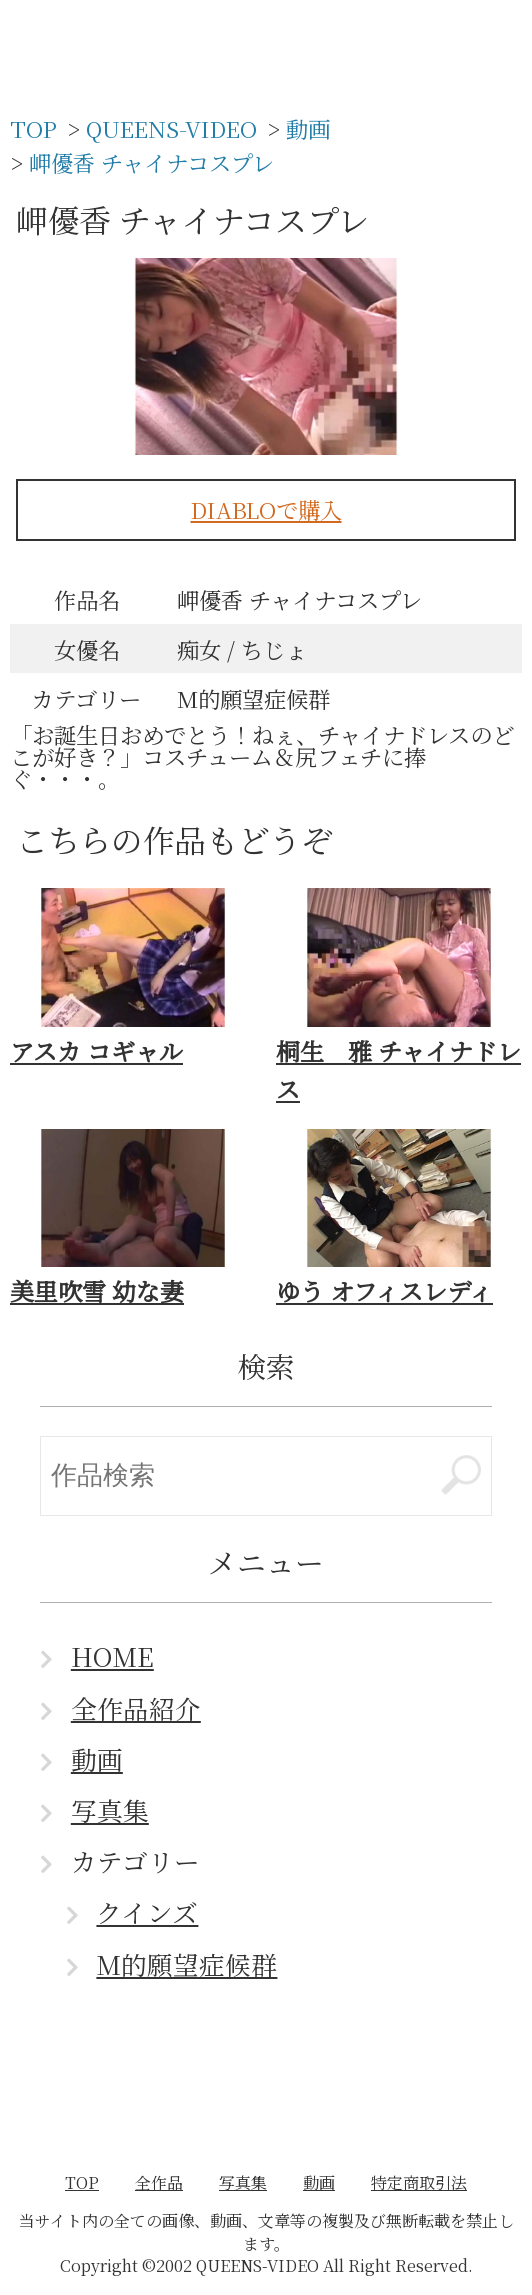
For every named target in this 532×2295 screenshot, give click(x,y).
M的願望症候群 (186, 1964)
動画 (97, 1759)
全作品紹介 (136, 1708)
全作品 (159, 2182)
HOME (112, 1656)
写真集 (110, 1810)
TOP (82, 2182)
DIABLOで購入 (266, 509)
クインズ (147, 1912)
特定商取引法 (419, 2182)
